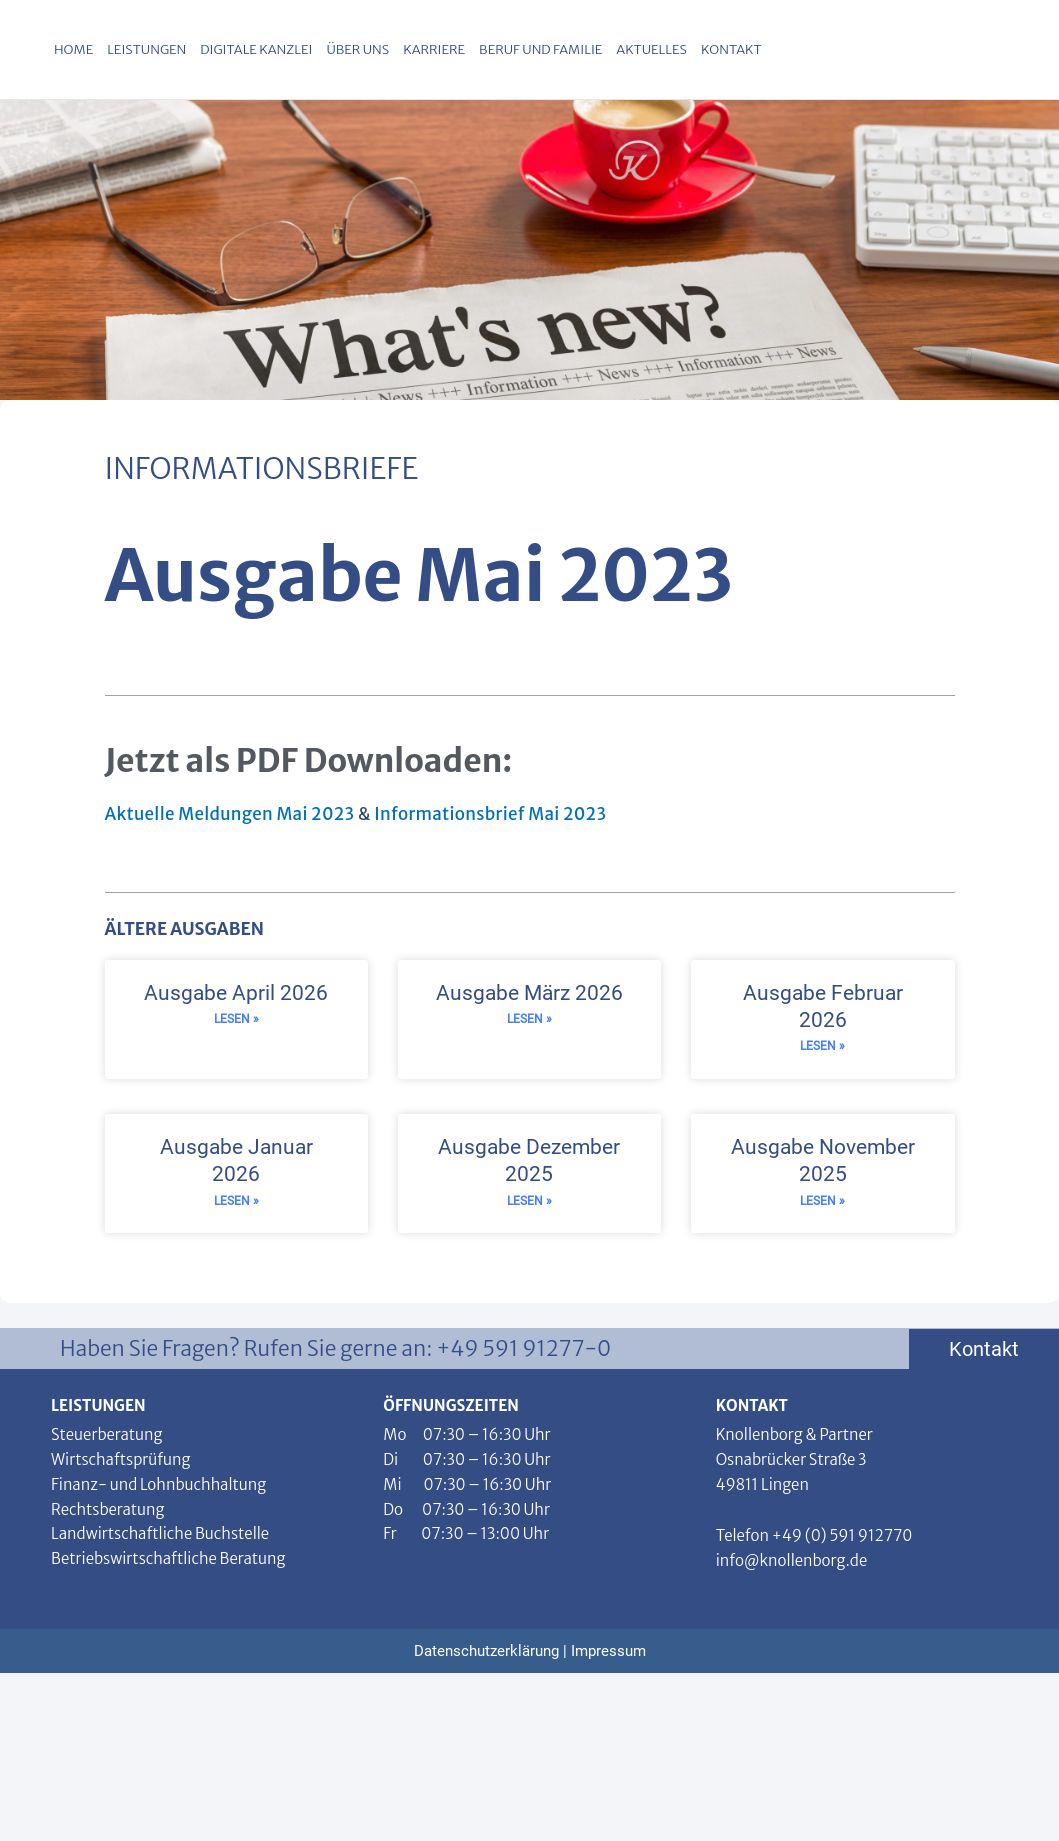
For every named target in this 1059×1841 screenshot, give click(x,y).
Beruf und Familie (540, 49)
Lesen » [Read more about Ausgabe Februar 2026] (822, 1047)
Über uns (357, 49)
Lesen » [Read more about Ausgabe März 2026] (529, 1020)
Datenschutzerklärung (486, 1653)
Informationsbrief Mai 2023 (490, 814)
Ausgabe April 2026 (236, 993)
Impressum (608, 1653)
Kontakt (731, 49)
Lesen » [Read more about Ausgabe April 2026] (236, 1020)
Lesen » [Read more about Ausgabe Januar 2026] (236, 1203)
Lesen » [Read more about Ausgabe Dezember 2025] (529, 1203)
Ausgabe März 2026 (529, 993)
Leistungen (146, 49)
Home (73, 49)
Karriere (434, 49)
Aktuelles (651, 49)
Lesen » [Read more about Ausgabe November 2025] (822, 1203)
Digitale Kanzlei (256, 49)
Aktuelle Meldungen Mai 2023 (231, 814)
